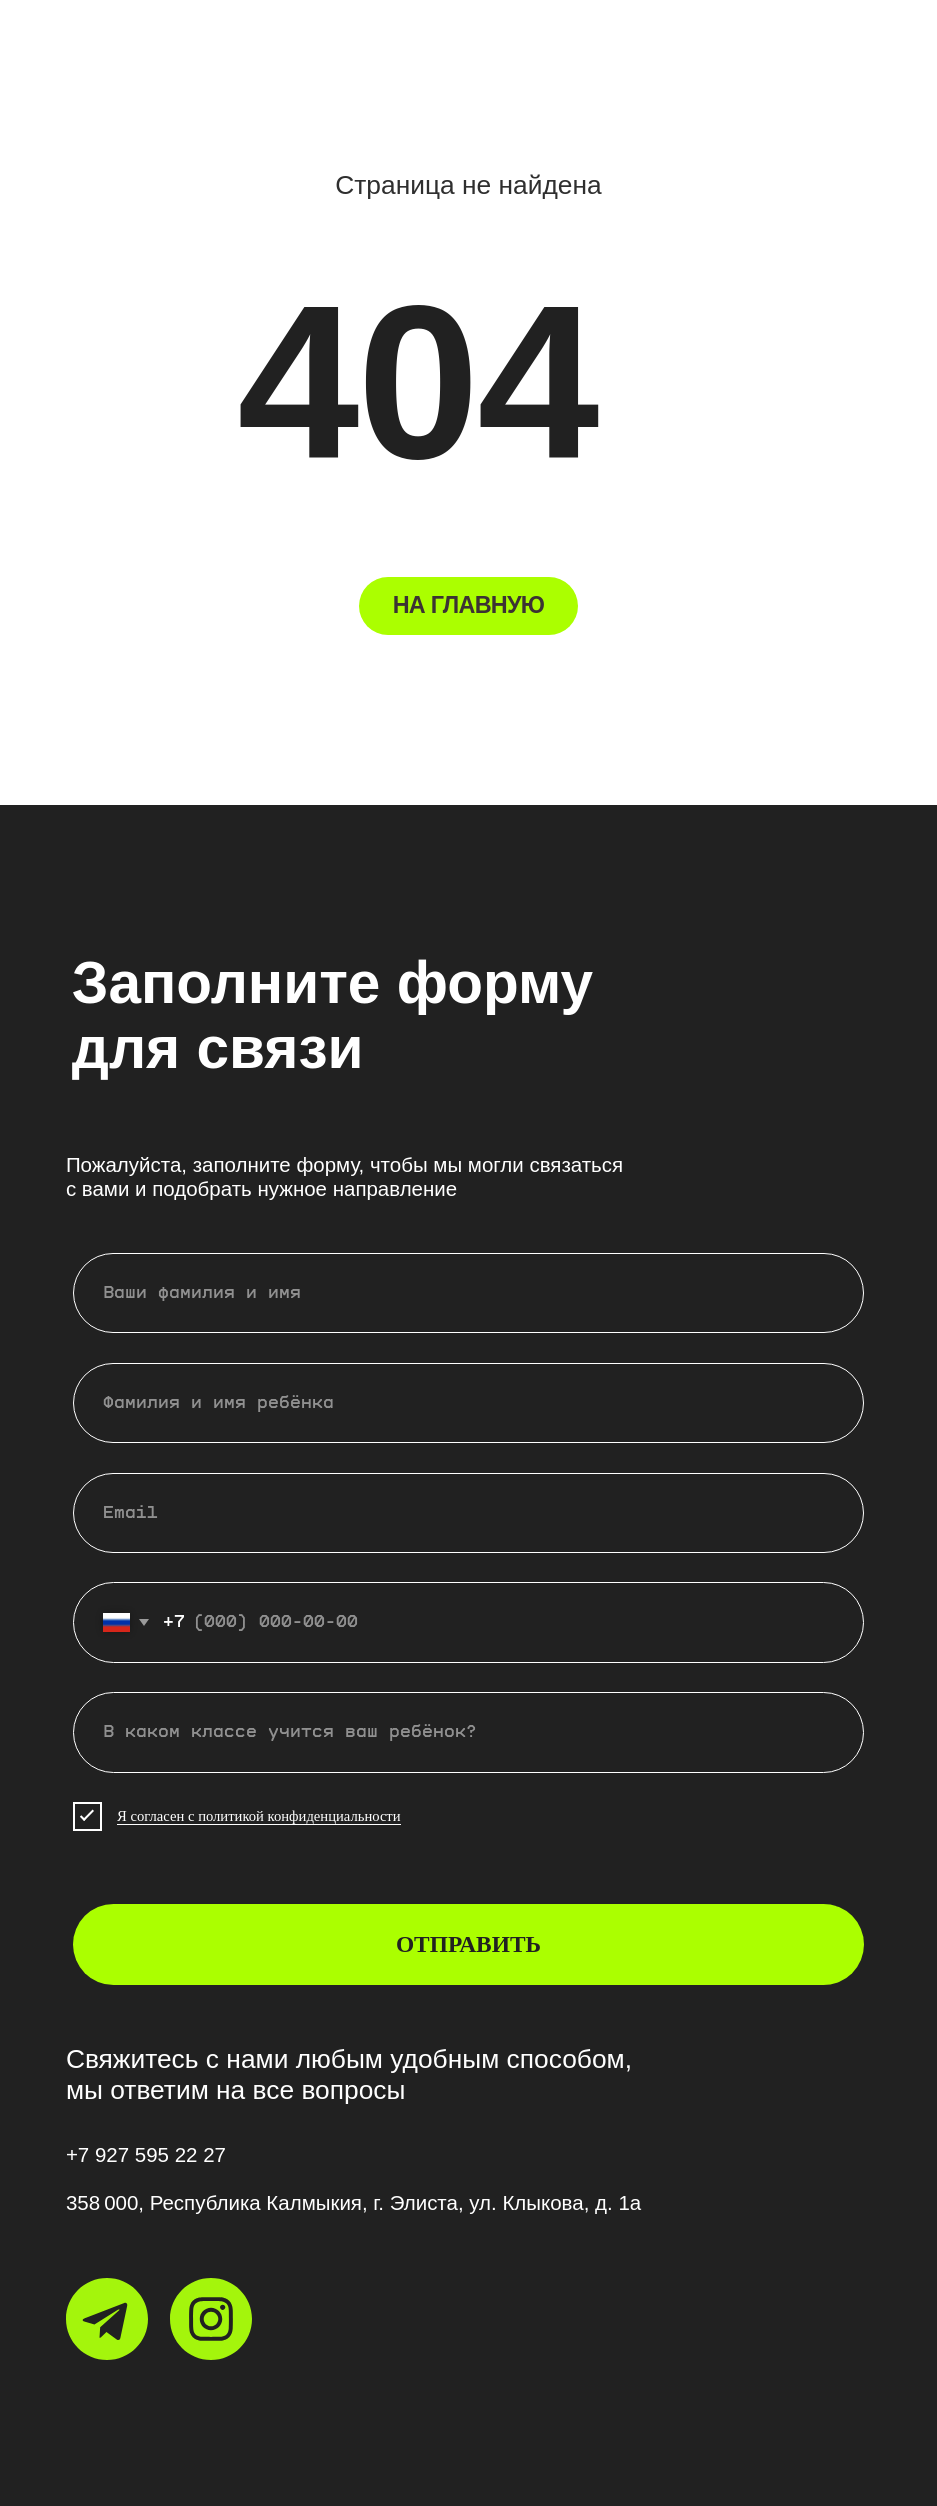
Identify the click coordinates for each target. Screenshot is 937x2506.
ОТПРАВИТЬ (468, 1944)
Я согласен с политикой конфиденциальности (259, 1816)
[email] (468, 1513)
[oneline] (468, 1732)
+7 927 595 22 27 (146, 2154)
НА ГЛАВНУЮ (469, 605)
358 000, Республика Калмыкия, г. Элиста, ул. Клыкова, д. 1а (353, 2202)
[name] (468, 1293)
